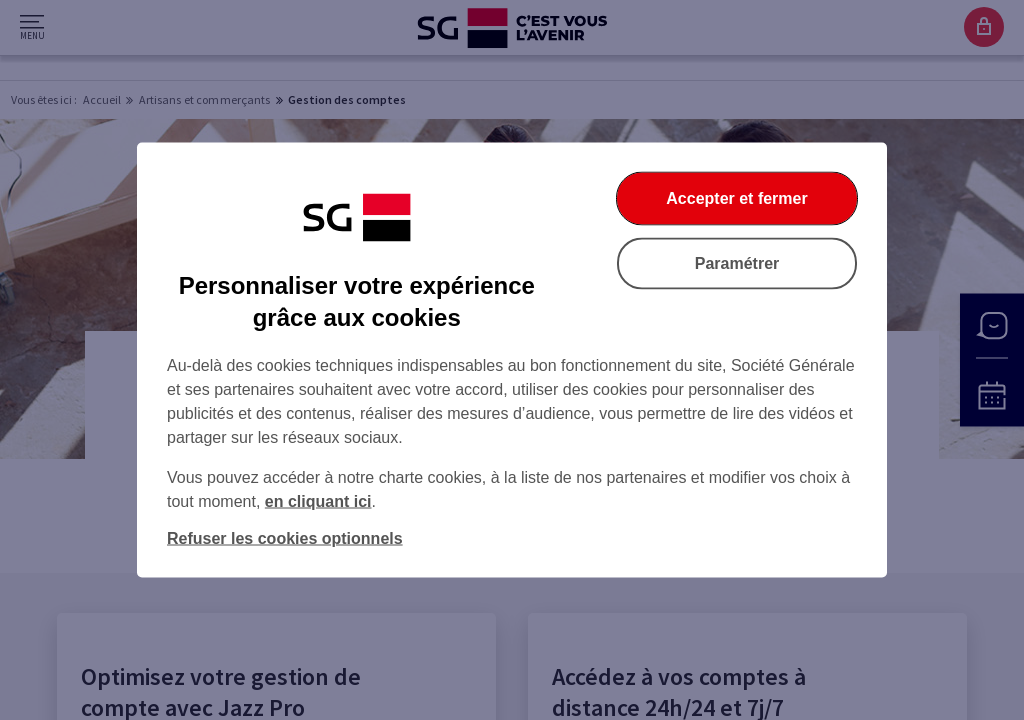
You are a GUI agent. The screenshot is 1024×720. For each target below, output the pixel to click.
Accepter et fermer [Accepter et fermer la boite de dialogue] (736, 198)
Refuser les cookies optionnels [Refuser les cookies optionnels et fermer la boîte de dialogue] (285, 538)
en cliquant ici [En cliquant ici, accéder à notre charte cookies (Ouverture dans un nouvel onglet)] (318, 501)
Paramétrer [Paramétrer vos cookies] (737, 263)
